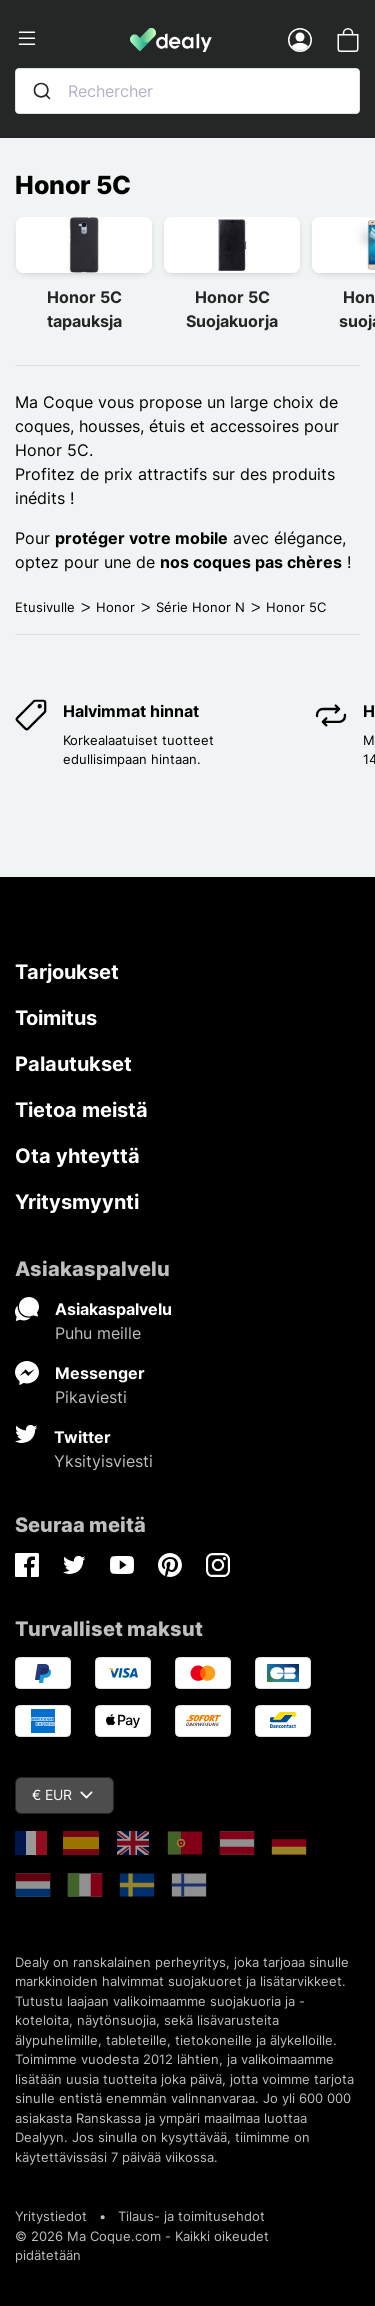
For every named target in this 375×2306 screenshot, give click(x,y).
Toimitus (56, 1018)
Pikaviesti (91, 1397)
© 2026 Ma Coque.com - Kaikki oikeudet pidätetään (142, 2246)
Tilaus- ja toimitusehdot (191, 2216)
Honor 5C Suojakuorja (232, 309)
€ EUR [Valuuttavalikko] (62, 1794)
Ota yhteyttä (77, 1156)
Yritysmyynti (77, 1202)
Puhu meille (98, 1333)
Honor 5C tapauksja (84, 309)
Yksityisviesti (103, 1461)
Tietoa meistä (81, 1110)
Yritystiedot (51, 2216)
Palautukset (73, 1064)
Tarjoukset (67, 972)
